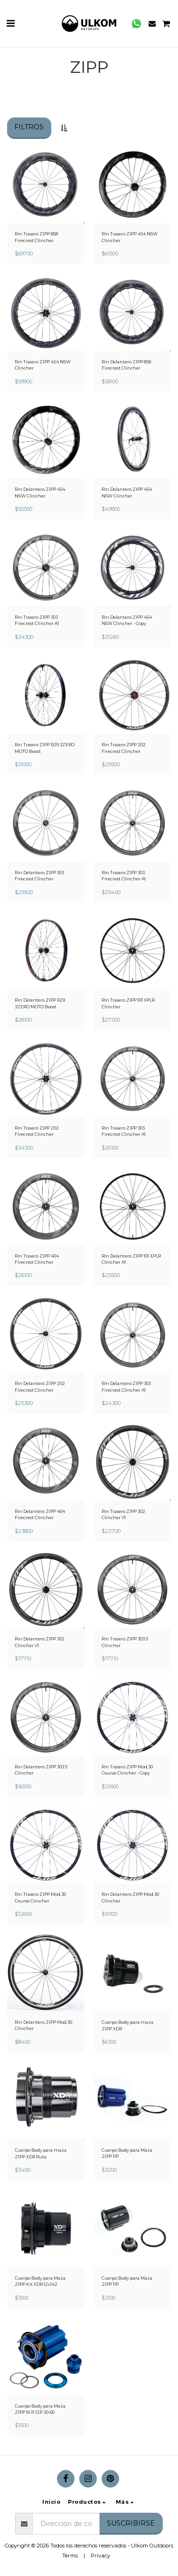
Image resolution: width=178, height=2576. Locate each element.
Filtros (29, 127)
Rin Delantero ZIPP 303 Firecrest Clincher (39, 875)
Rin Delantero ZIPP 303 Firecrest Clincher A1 (126, 1386)
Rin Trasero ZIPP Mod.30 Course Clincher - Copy (127, 1770)
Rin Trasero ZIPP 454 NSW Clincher (130, 237)
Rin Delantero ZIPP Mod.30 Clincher (130, 1897)
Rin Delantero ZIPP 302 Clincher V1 (40, 1642)
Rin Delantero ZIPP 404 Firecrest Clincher (40, 1514)
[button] (10, 23)
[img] (45, 185)
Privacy (100, 2555)
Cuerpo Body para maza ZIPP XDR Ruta (40, 2153)
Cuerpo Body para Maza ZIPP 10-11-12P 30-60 (40, 2409)
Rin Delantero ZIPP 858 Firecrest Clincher (126, 365)
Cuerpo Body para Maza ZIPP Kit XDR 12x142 (40, 2281)
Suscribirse (131, 2523)
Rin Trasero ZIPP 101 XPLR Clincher (128, 1003)
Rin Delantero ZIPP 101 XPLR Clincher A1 (131, 1259)
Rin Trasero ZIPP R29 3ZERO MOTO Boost (45, 747)
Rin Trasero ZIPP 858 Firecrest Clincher (36, 237)
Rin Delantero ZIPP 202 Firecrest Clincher (40, 1386)
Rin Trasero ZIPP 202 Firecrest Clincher (124, 747)
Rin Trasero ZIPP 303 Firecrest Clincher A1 (37, 620)
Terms (70, 2555)
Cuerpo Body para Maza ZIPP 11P (127, 2153)
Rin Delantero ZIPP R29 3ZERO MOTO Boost (40, 1003)
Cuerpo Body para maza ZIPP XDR (127, 2025)
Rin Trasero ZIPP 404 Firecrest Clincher (37, 1259)
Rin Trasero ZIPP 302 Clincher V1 (123, 1514)
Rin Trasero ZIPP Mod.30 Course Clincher (40, 1897)
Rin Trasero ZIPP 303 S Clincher (125, 1642)
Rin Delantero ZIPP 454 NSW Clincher (40, 492)
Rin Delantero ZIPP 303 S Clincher (41, 1770)
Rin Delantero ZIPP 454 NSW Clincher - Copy (127, 620)
